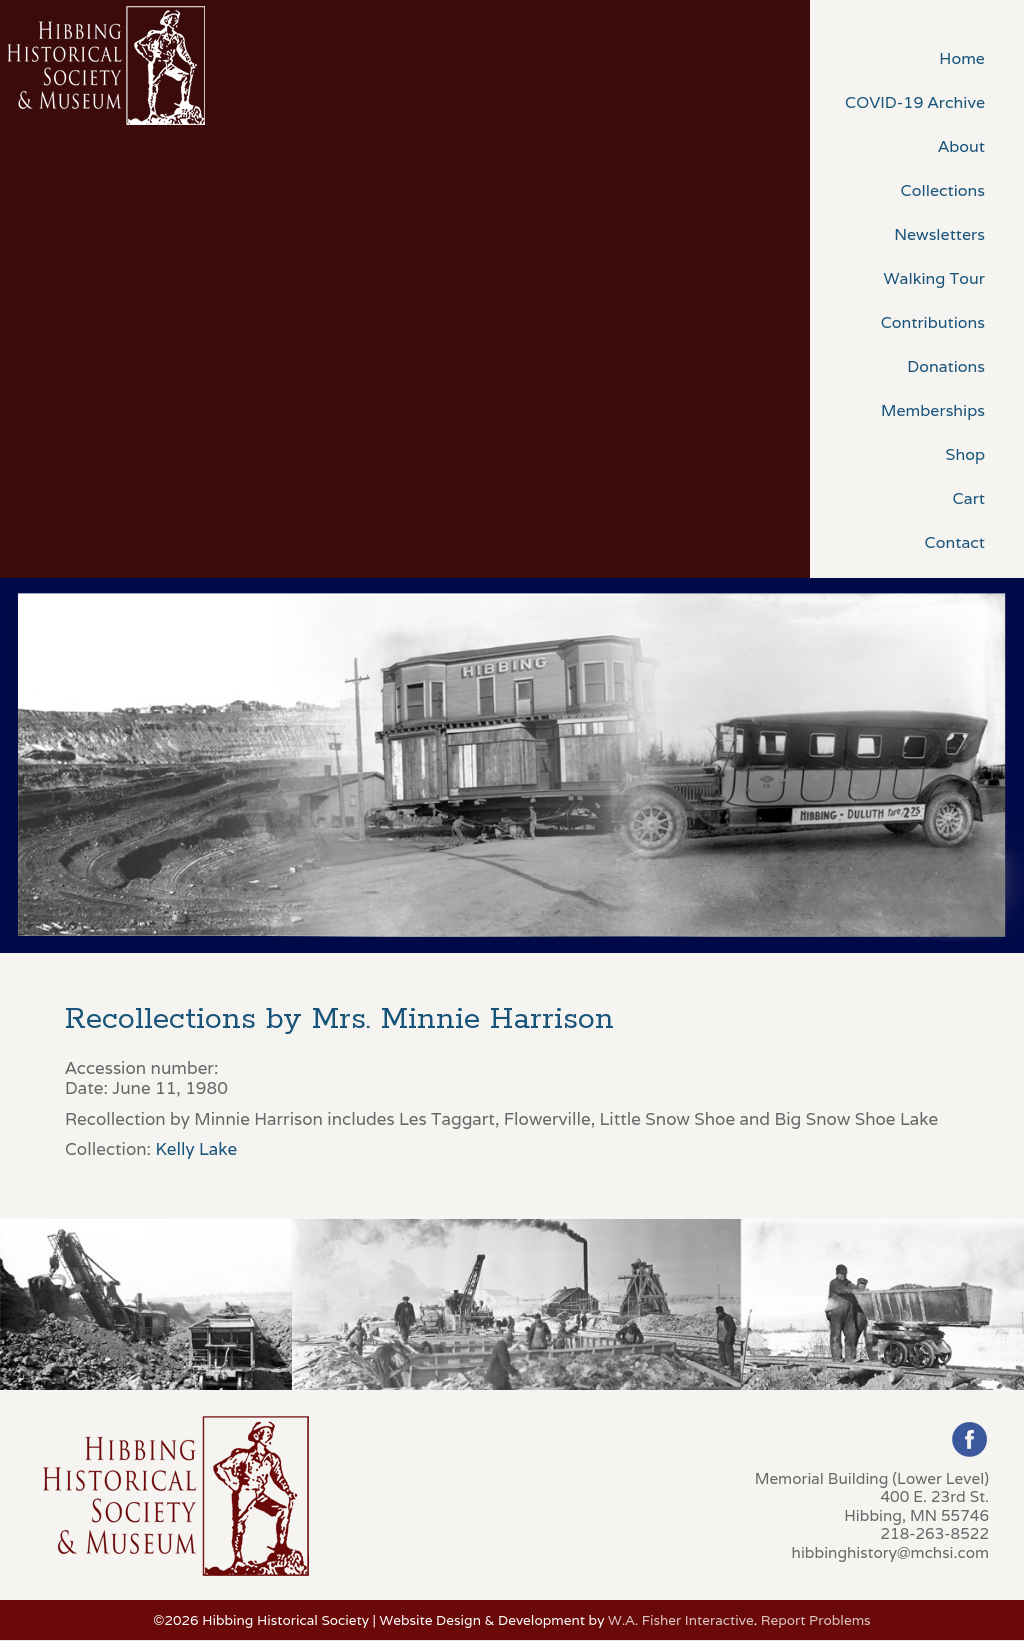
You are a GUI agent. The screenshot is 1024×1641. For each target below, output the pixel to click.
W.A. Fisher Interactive (681, 1620)
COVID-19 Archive (915, 102)
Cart (969, 498)
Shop (965, 454)
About (961, 146)
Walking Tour (934, 278)
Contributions (933, 322)
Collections (943, 190)
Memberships (933, 410)
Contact (955, 542)
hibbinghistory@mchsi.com (890, 1552)
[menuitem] (917, 57)
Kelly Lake (196, 1149)
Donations (946, 366)
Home (962, 58)
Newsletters (939, 234)
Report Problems (816, 1620)
